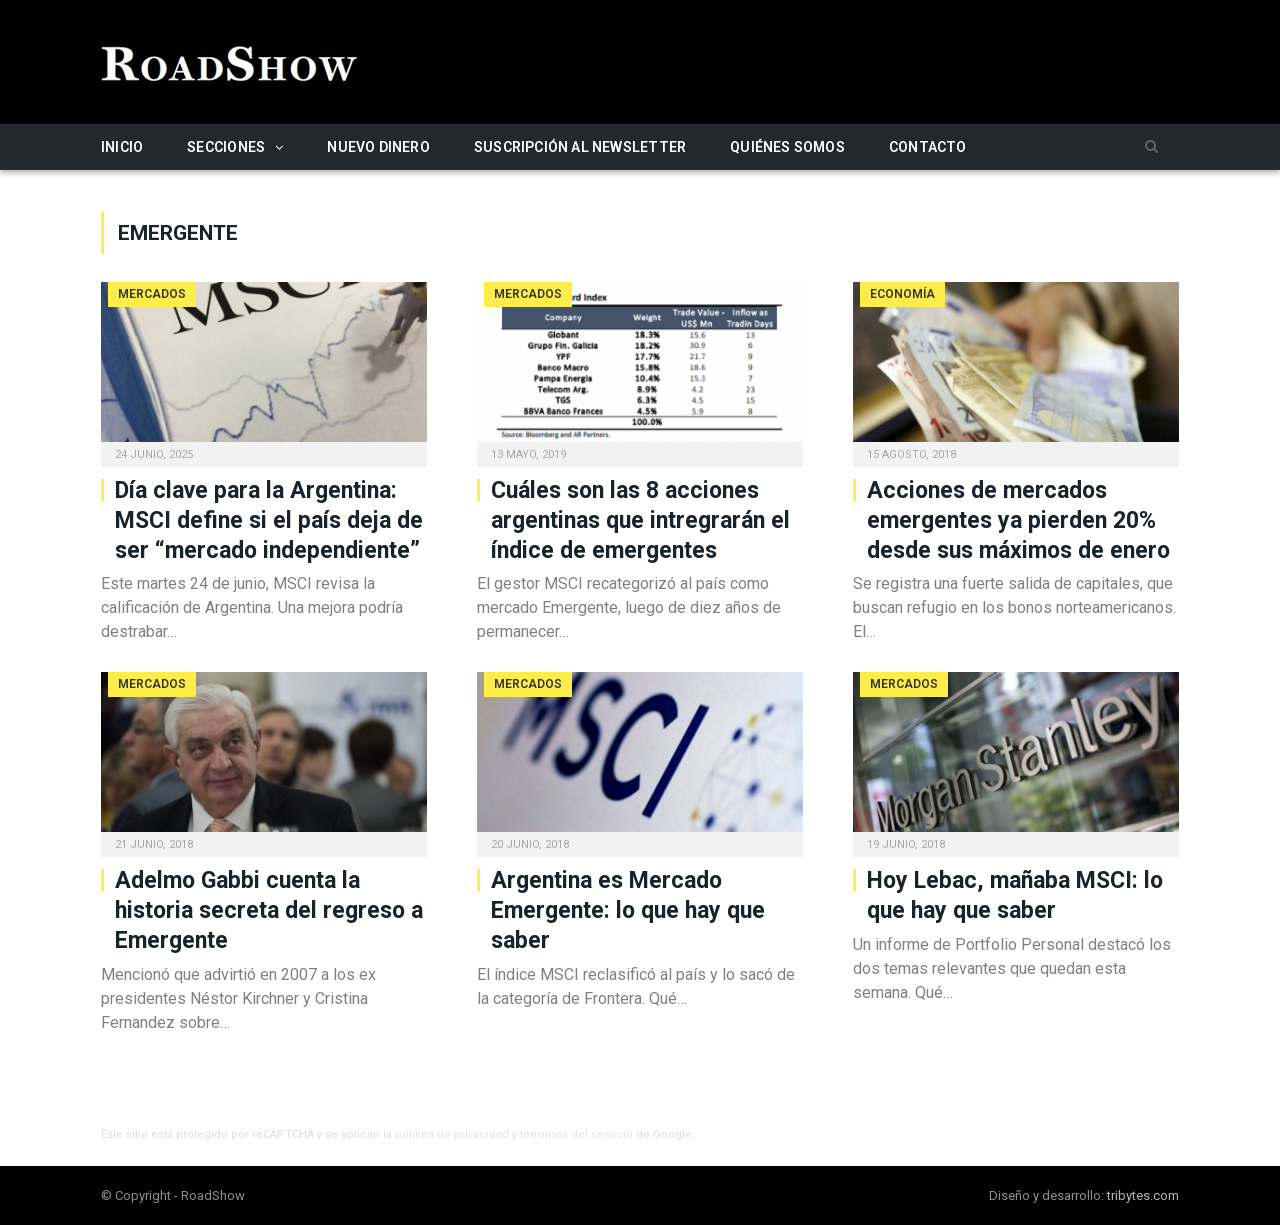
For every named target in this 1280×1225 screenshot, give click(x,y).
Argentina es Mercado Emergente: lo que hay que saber (628, 910)
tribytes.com (1143, 1195)
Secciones (226, 147)
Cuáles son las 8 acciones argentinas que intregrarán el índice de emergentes (640, 520)
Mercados (152, 294)
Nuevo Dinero (378, 147)
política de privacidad (452, 1134)
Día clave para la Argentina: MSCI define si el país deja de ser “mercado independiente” (269, 520)
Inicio (122, 147)
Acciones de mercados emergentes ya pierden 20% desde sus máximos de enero (1018, 520)
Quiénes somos (787, 147)
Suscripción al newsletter (580, 147)
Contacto (928, 147)
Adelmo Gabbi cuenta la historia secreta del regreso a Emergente (269, 910)
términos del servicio (576, 1134)
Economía (902, 294)
